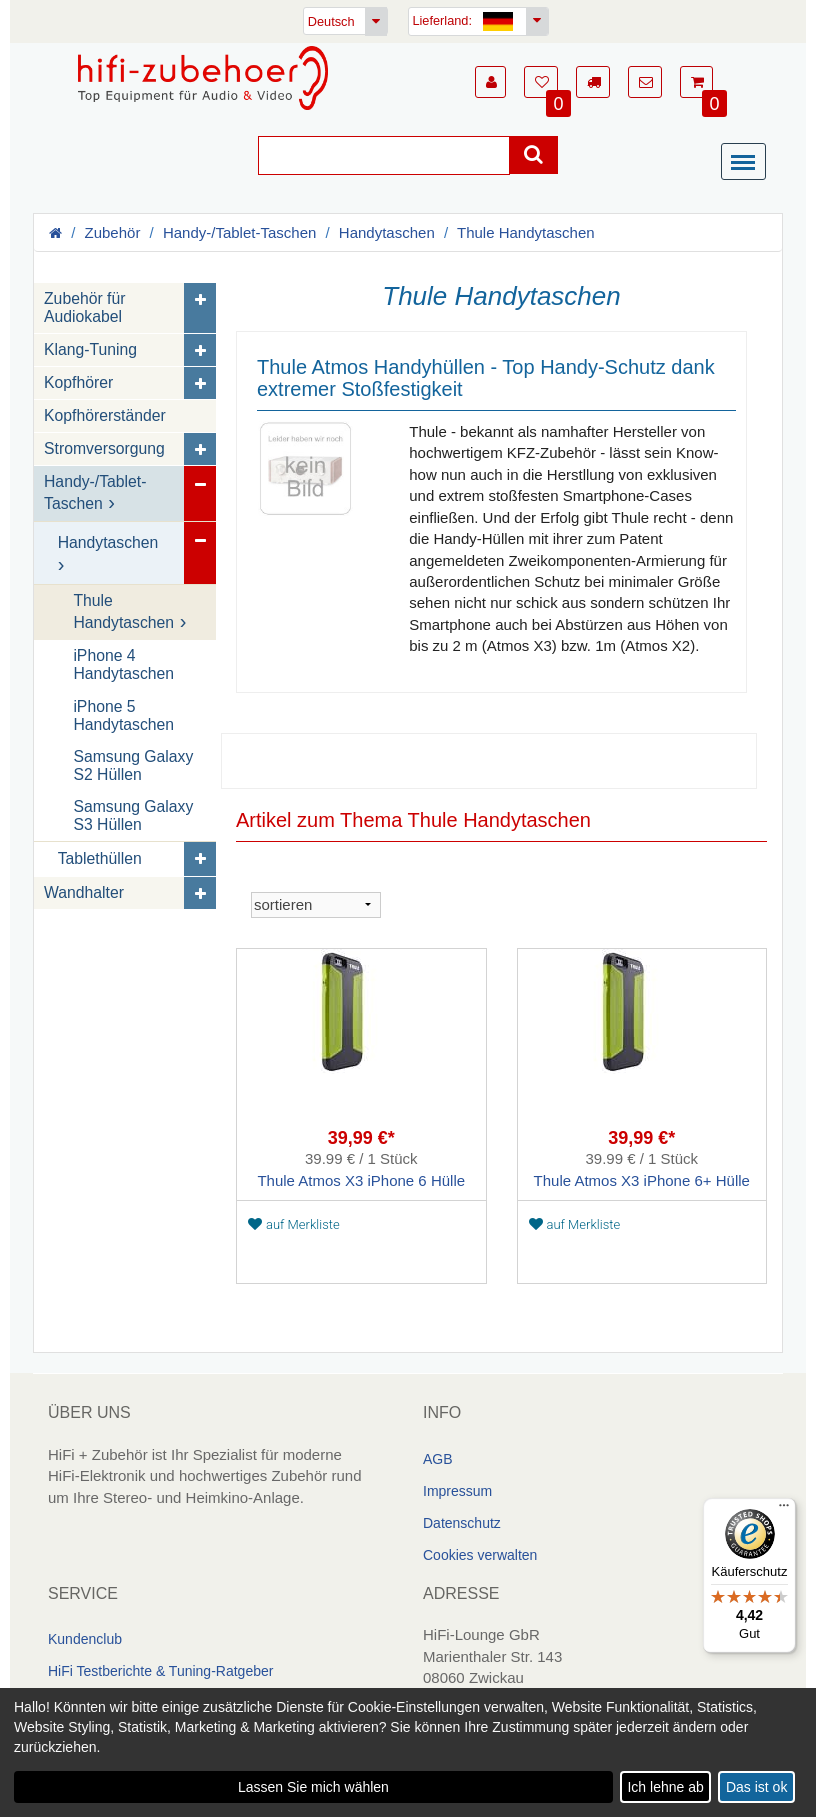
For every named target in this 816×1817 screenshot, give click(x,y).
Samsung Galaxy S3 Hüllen (133, 814)
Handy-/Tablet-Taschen (239, 232)
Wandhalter (84, 891)
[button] (490, 82)
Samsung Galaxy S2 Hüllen (133, 764)
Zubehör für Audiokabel (84, 307)
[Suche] (384, 155)
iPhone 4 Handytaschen (123, 664)
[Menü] (748, 163)
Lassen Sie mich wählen (313, 1787)
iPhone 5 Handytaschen (123, 714)
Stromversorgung (104, 448)
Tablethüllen (100, 857)
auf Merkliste (294, 1223)
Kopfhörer (78, 382)
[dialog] (408, 1752)
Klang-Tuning (90, 349)
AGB (438, 1458)
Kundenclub (85, 1639)
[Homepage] (203, 78)
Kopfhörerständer (105, 415)
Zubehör (113, 232)
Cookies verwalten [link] (480, 1554)
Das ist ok (756, 1787)
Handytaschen (387, 232)
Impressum (457, 1490)
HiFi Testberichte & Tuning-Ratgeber (160, 1671)
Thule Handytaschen (526, 232)
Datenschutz (462, 1522)
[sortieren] (316, 904)
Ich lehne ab (665, 1787)
